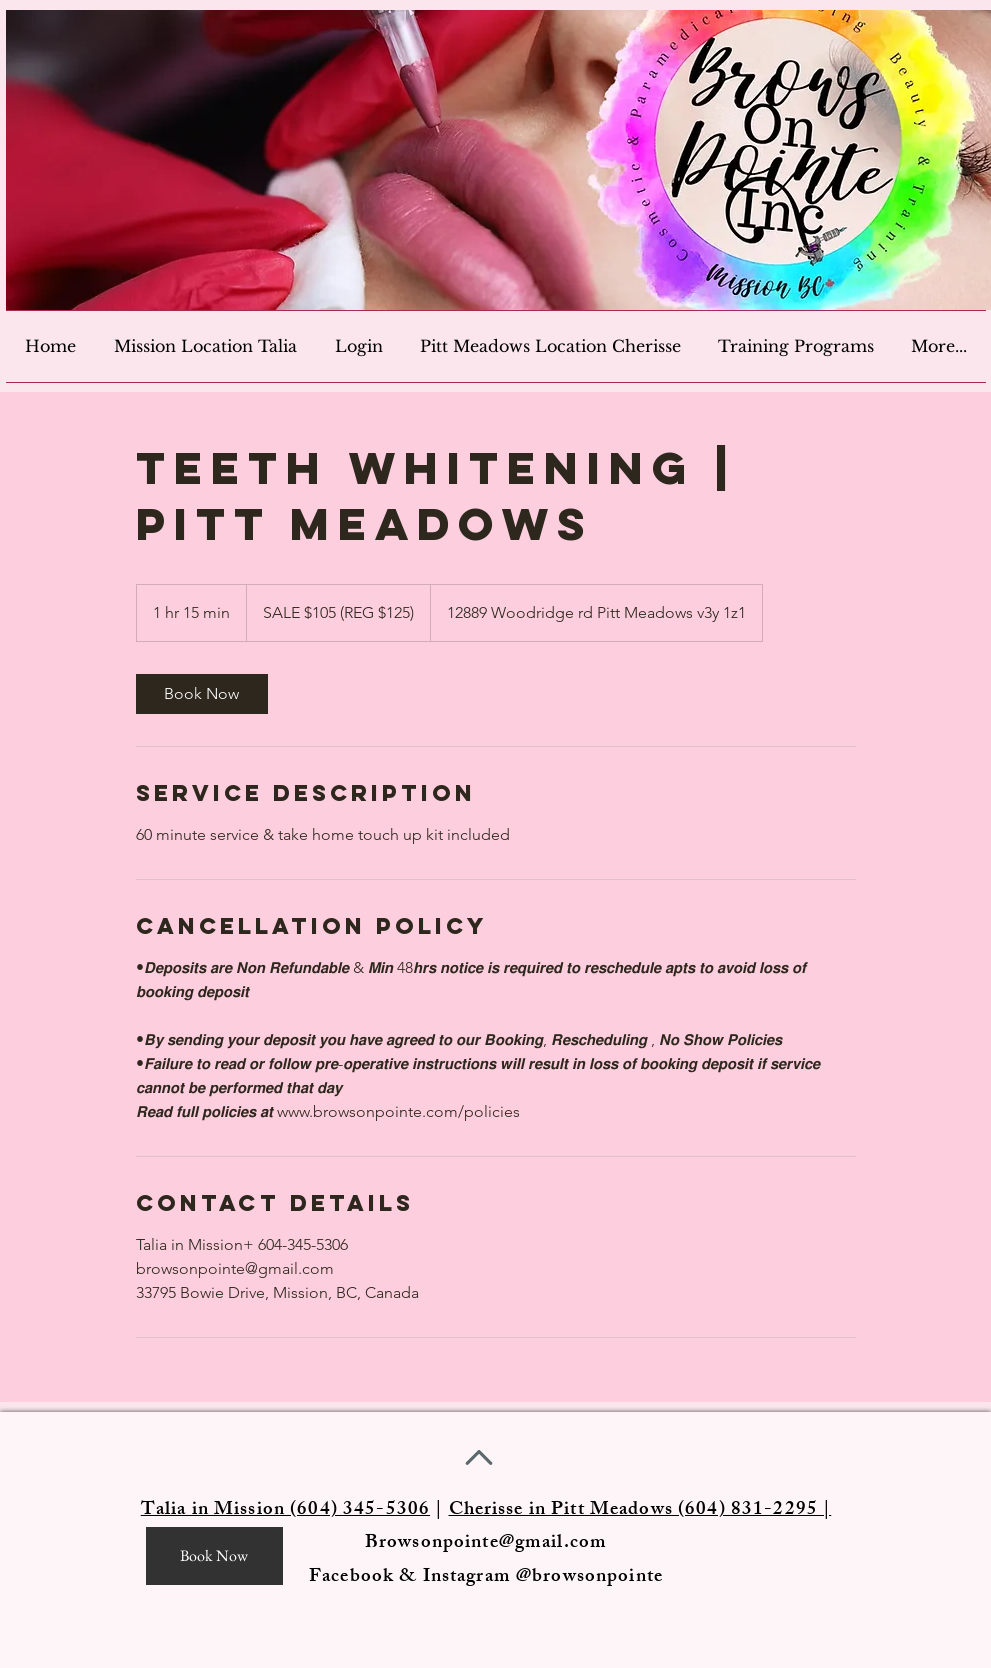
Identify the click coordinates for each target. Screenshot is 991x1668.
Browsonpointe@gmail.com (486, 1544)
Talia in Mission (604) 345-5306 (285, 1511)
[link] (202, 694)
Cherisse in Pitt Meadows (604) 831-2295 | (640, 1511)
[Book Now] (214, 1556)
